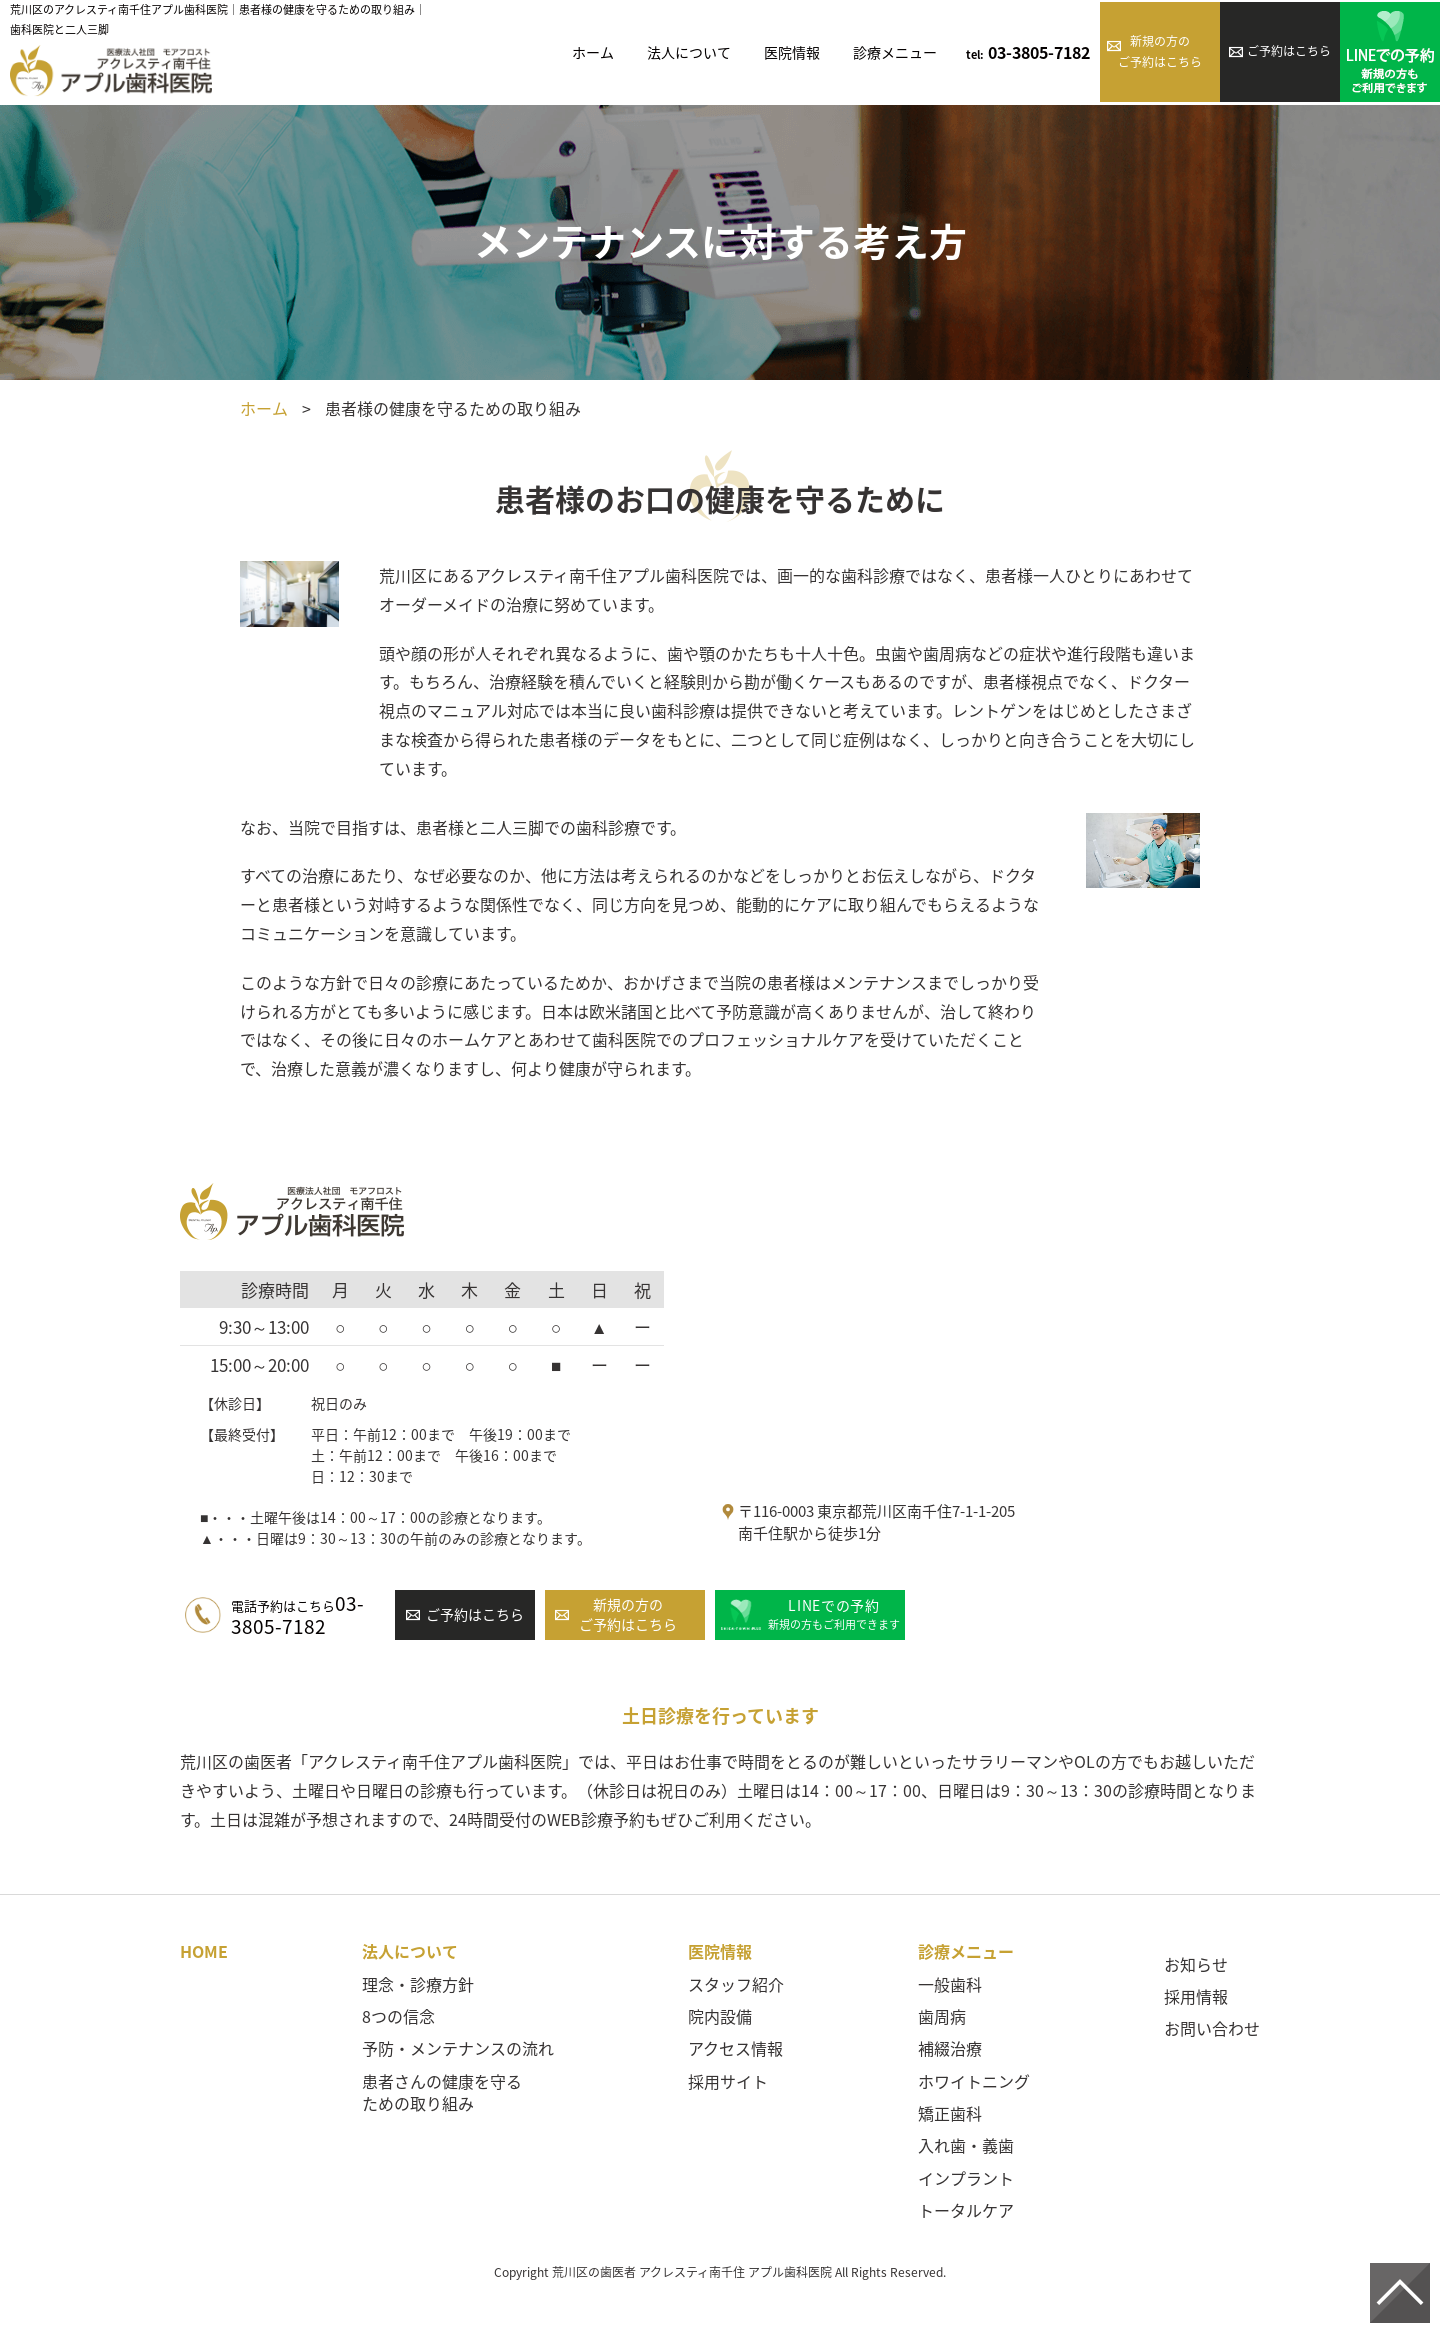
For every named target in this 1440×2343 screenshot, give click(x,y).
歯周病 (942, 2016)
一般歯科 (950, 1984)
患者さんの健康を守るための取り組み (442, 2092)
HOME (204, 1951)
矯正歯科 (950, 2113)
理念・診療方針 (418, 1984)
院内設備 (720, 2016)
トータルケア (966, 2210)
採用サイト (728, 2081)
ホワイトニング (974, 2081)
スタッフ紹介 (736, 1984)
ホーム (264, 408)
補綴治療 (950, 2048)
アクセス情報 (735, 2048)
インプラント (966, 2178)
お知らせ (1196, 1964)
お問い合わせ (1212, 2028)
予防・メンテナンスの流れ (458, 2048)
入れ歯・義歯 (966, 2145)
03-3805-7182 (1028, 52)
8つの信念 (398, 2016)
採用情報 (1196, 1996)
